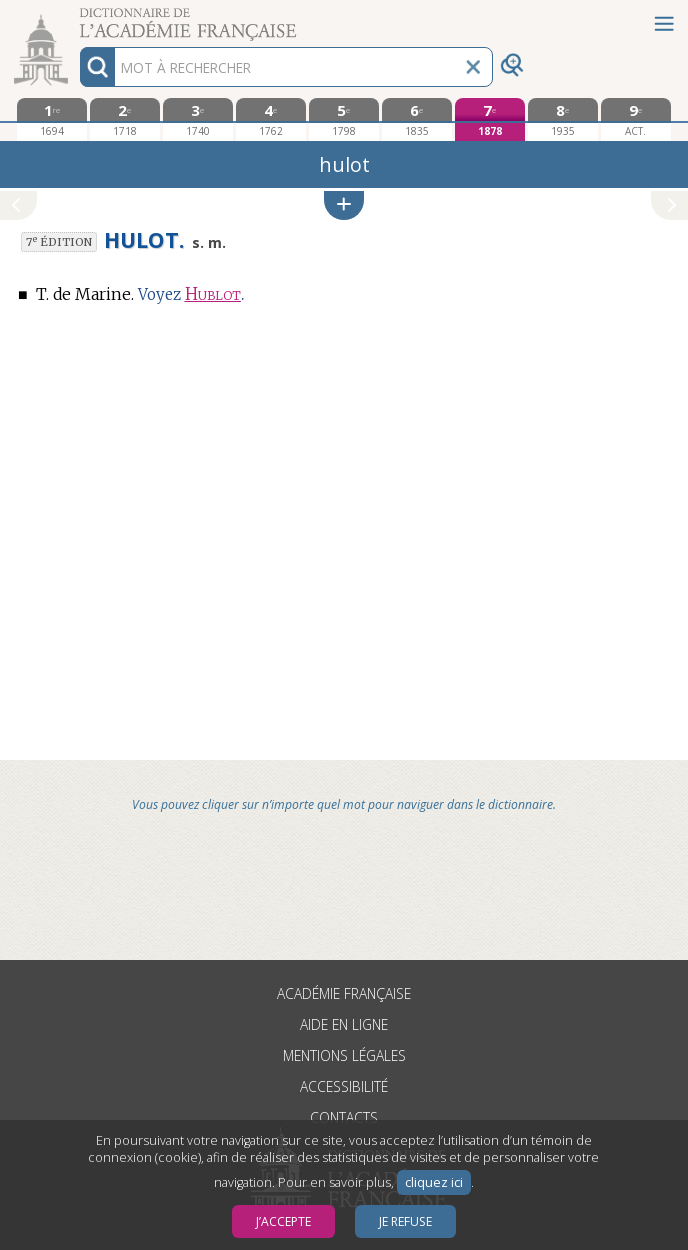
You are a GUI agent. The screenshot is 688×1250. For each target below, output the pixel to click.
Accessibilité (344, 1086)
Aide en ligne (344, 1024)
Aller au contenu (78, 17)
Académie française (344, 993)
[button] (344, 205)
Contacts (344, 1117)
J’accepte (283, 1221)
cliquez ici (434, 1182)
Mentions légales (344, 1055)
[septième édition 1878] (489, 119)
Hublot (213, 294)
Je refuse (405, 1221)
